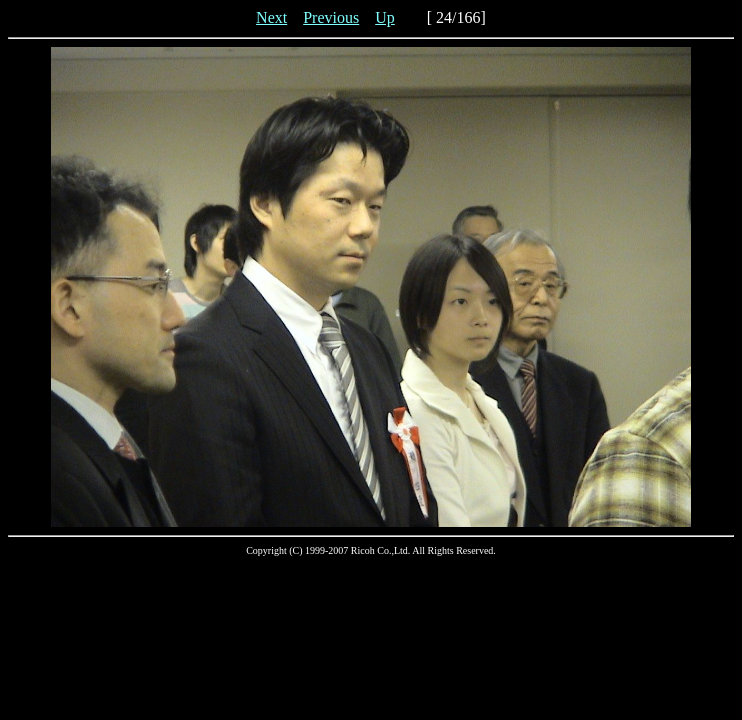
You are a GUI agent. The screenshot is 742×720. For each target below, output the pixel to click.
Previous (331, 17)
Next (271, 17)
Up (385, 17)
